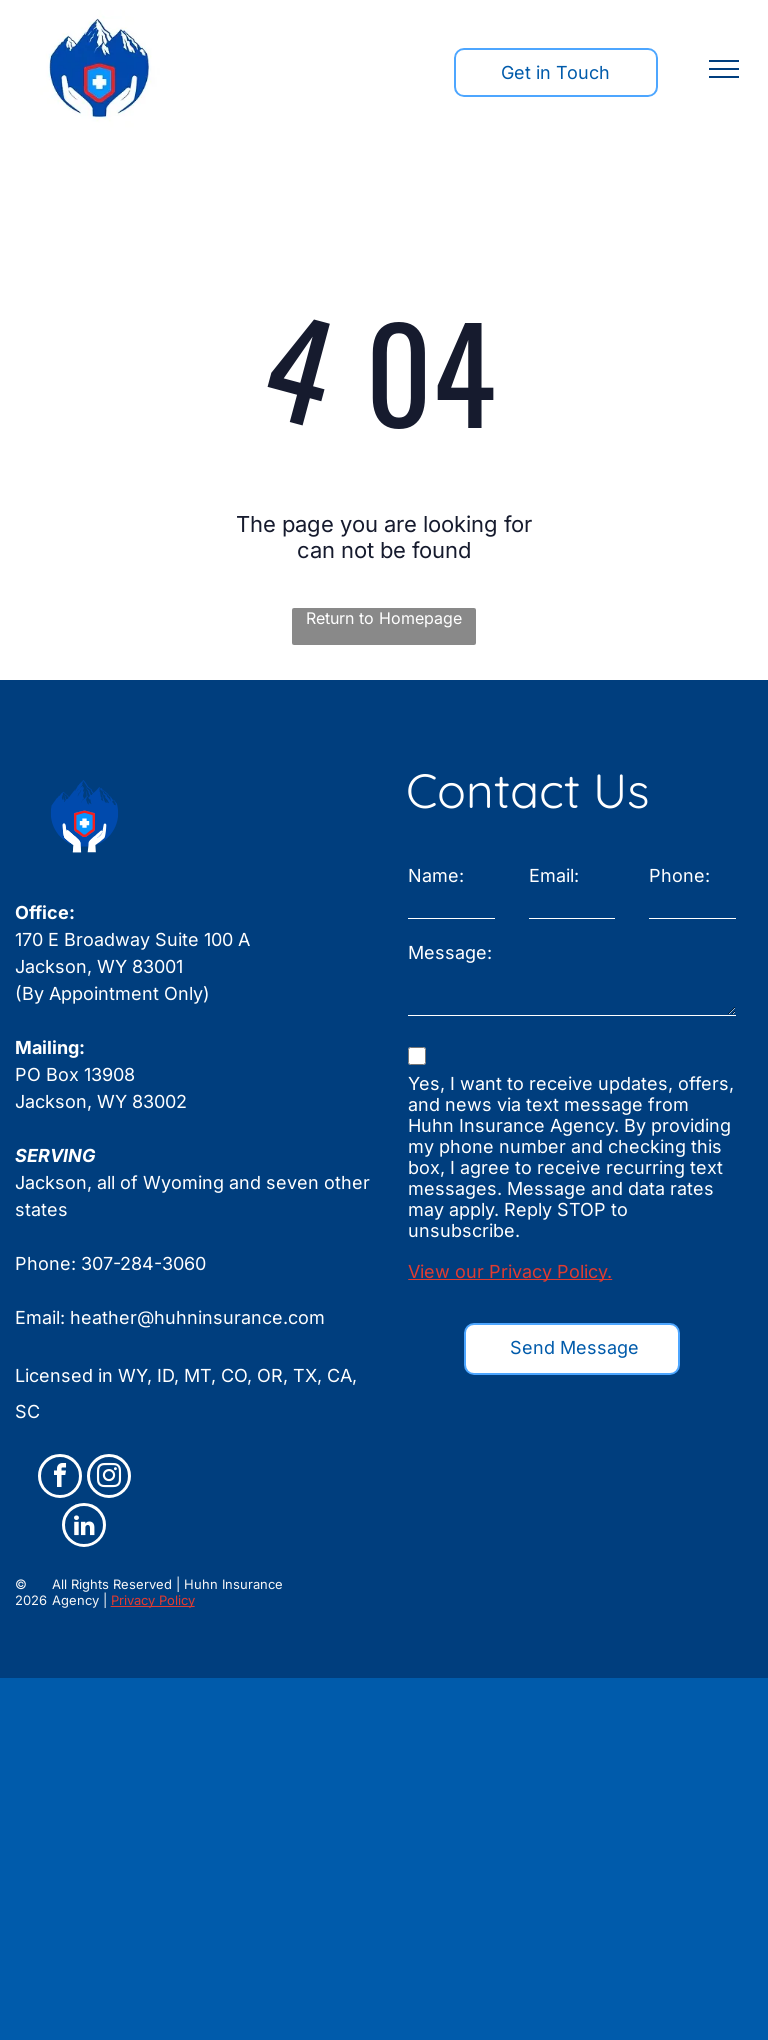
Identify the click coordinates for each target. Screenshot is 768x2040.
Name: (436, 875)
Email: (554, 875)
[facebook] (60, 1478)
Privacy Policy (153, 1600)
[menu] (724, 69)
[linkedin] (84, 1527)
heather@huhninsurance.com (197, 1317)
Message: (450, 952)
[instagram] (109, 1478)
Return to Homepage (384, 618)
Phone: (679, 875)
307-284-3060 (143, 1263)
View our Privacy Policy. (510, 1271)
